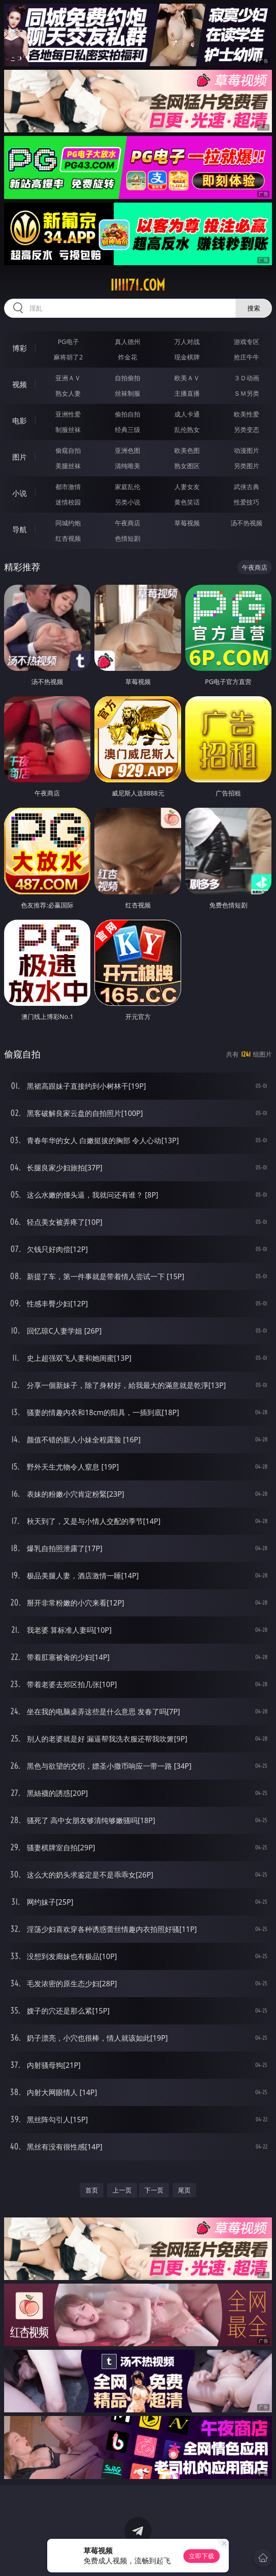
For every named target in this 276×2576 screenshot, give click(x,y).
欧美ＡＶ (187, 378)
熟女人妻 (68, 393)
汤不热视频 (246, 523)
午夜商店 (127, 523)
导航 (19, 529)
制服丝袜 (68, 429)
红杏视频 (68, 538)
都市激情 (68, 486)
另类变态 (246, 429)
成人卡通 (187, 414)
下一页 (153, 2190)
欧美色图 (187, 450)
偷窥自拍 (68, 450)
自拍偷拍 (127, 378)
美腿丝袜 (68, 465)
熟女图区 (187, 465)
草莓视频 (187, 523)
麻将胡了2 (68, 357)
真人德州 (127, 341)
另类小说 (127, 502)
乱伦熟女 (187, 429)
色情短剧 (127, 538)
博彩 (19, 348)
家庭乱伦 (127, 486)
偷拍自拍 (127, 414)
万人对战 (187, 341)
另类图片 (246, 465)
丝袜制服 (127, 393)
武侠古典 (246, 486)
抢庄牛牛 (246, 357)
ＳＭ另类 (246, 393)
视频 (19, 384)
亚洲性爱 (68, 414)
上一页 (122, 2190)
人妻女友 (187, 486)
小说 (19, 493)
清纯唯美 (127, 465)
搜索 (253, 308)
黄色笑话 (187, 502)
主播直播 (187, 393)
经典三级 (127, 429)
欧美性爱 (246, 414)
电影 (19, 421)
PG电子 (68, 341)
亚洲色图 (127, 450)
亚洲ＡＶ (68, 378)
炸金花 (127, 357)
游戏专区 (246, 341)
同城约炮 (68, 523)
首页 (91, 2190)
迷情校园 (68, 502)
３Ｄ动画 (246, 378)
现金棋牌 (187, 357)
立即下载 (201, 2556)
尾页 (184, 2190)
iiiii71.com (137, 285)
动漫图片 (246, 450)
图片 (19, 457)
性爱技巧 (246, 502)
